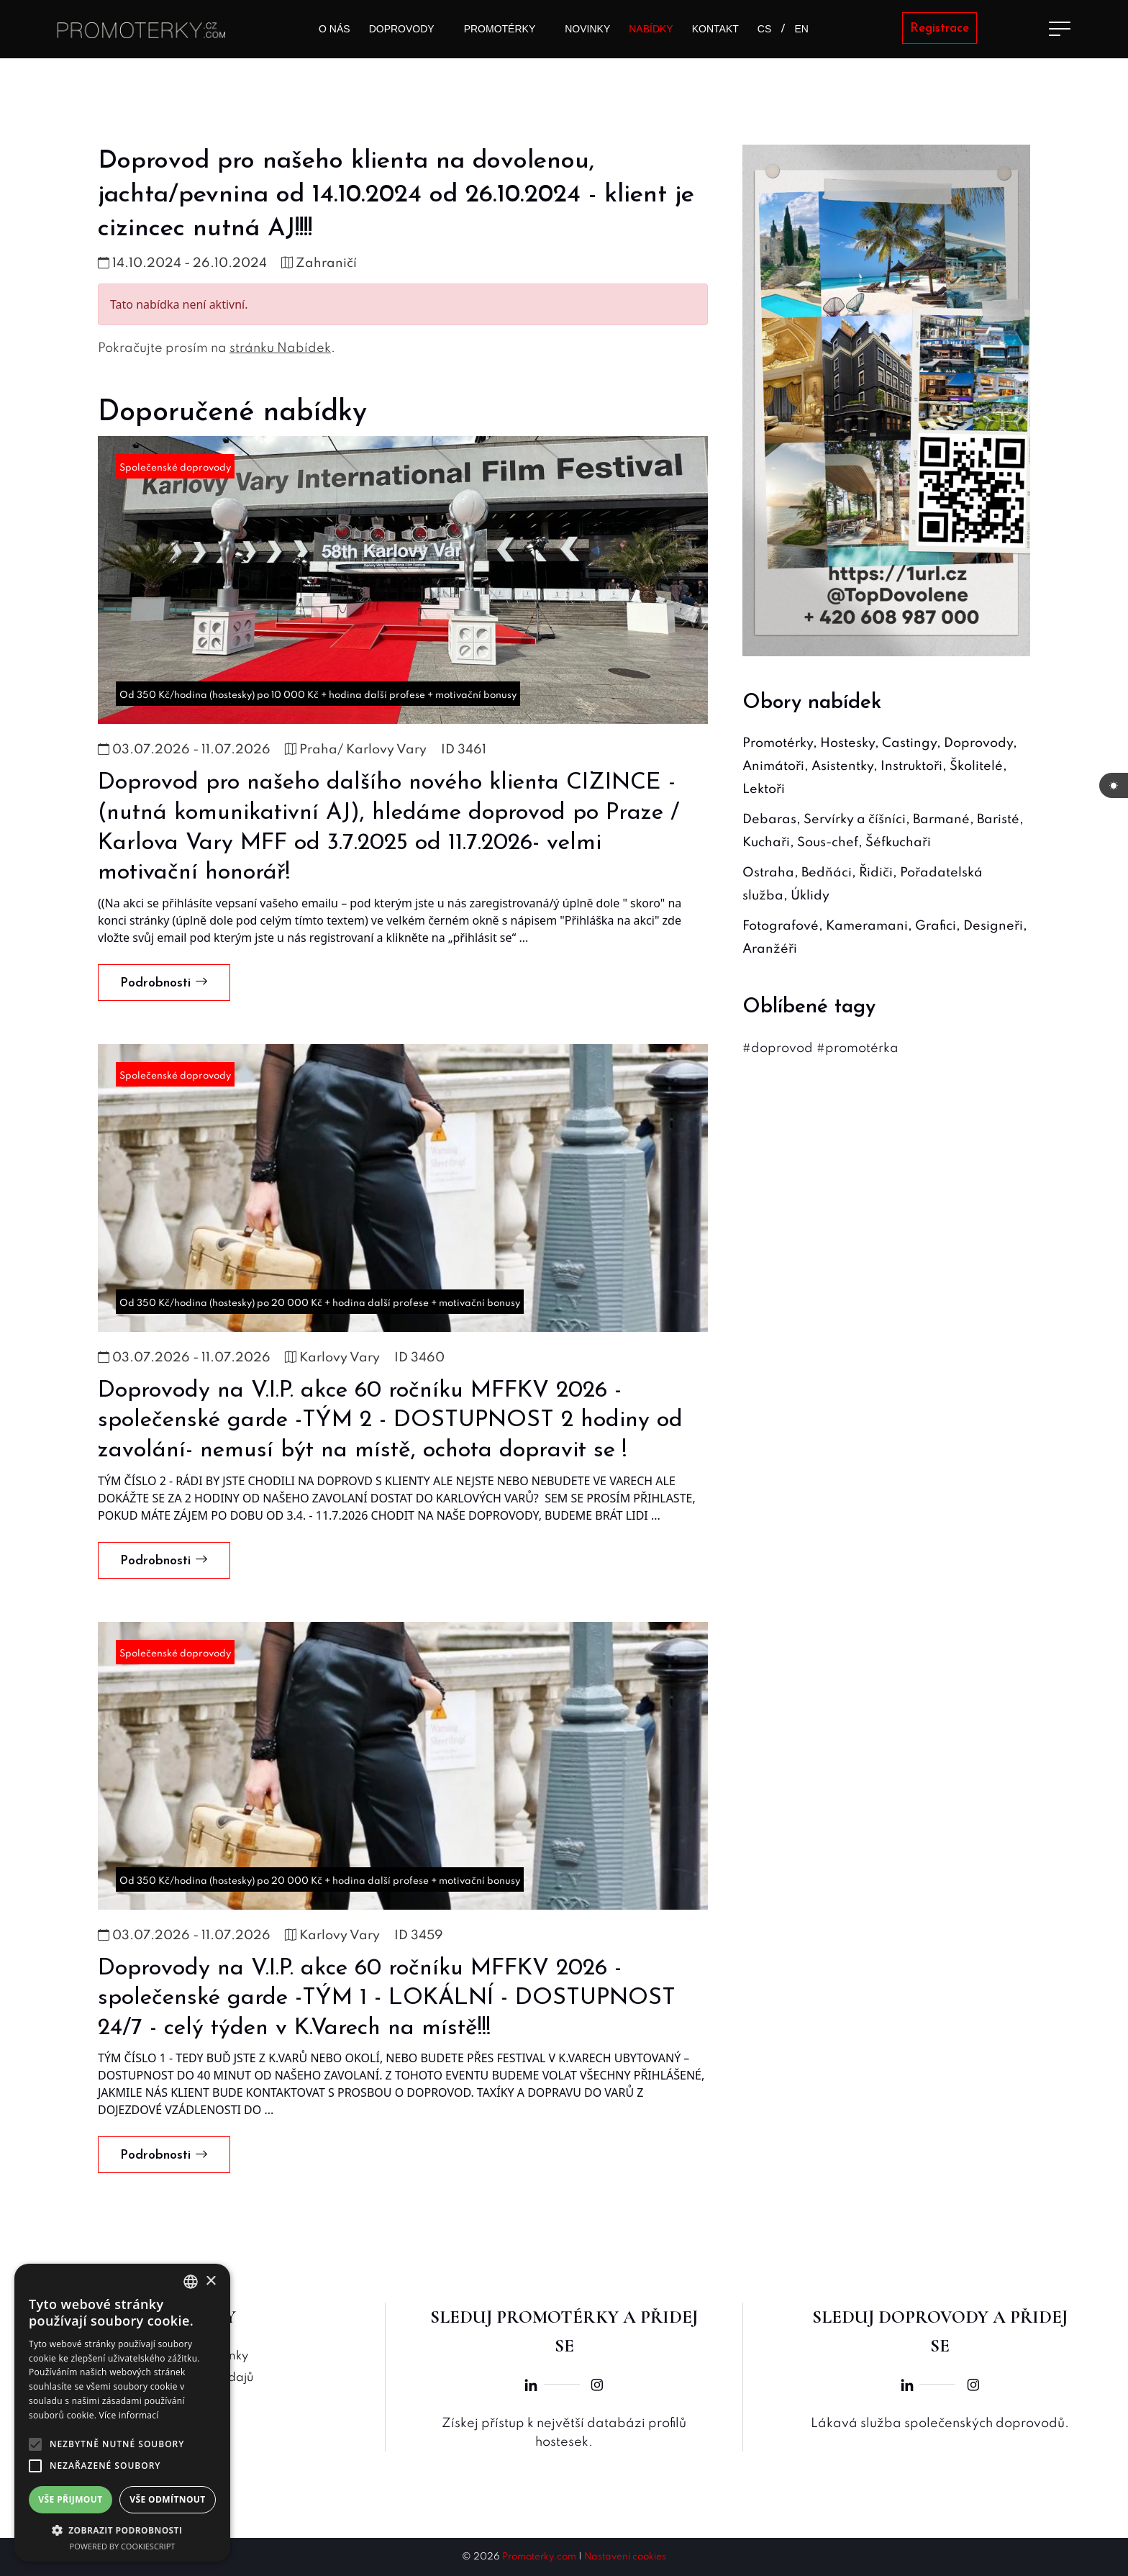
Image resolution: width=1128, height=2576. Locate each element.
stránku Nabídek (280, 348)
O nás (334, 29)
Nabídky (651, 29)
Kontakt (715, 29)
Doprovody (402, 29)
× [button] (210, 2281)
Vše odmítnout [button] (167, 2499)
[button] (122, 2530)
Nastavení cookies (625, 2557)
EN (802, 29)
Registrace (939, 28)
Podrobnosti (164, 983)
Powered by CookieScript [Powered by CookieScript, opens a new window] (123, 2546)
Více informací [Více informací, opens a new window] (129, 2415)
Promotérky (500, 29)
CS (764, 29)
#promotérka (858, 1048)
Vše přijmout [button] (70, 2499)
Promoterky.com (539, 2557)
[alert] (122, 2413)
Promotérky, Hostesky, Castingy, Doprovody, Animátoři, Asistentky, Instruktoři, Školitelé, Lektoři (879, 766)
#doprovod (777, 1048)
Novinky (587, 29)
